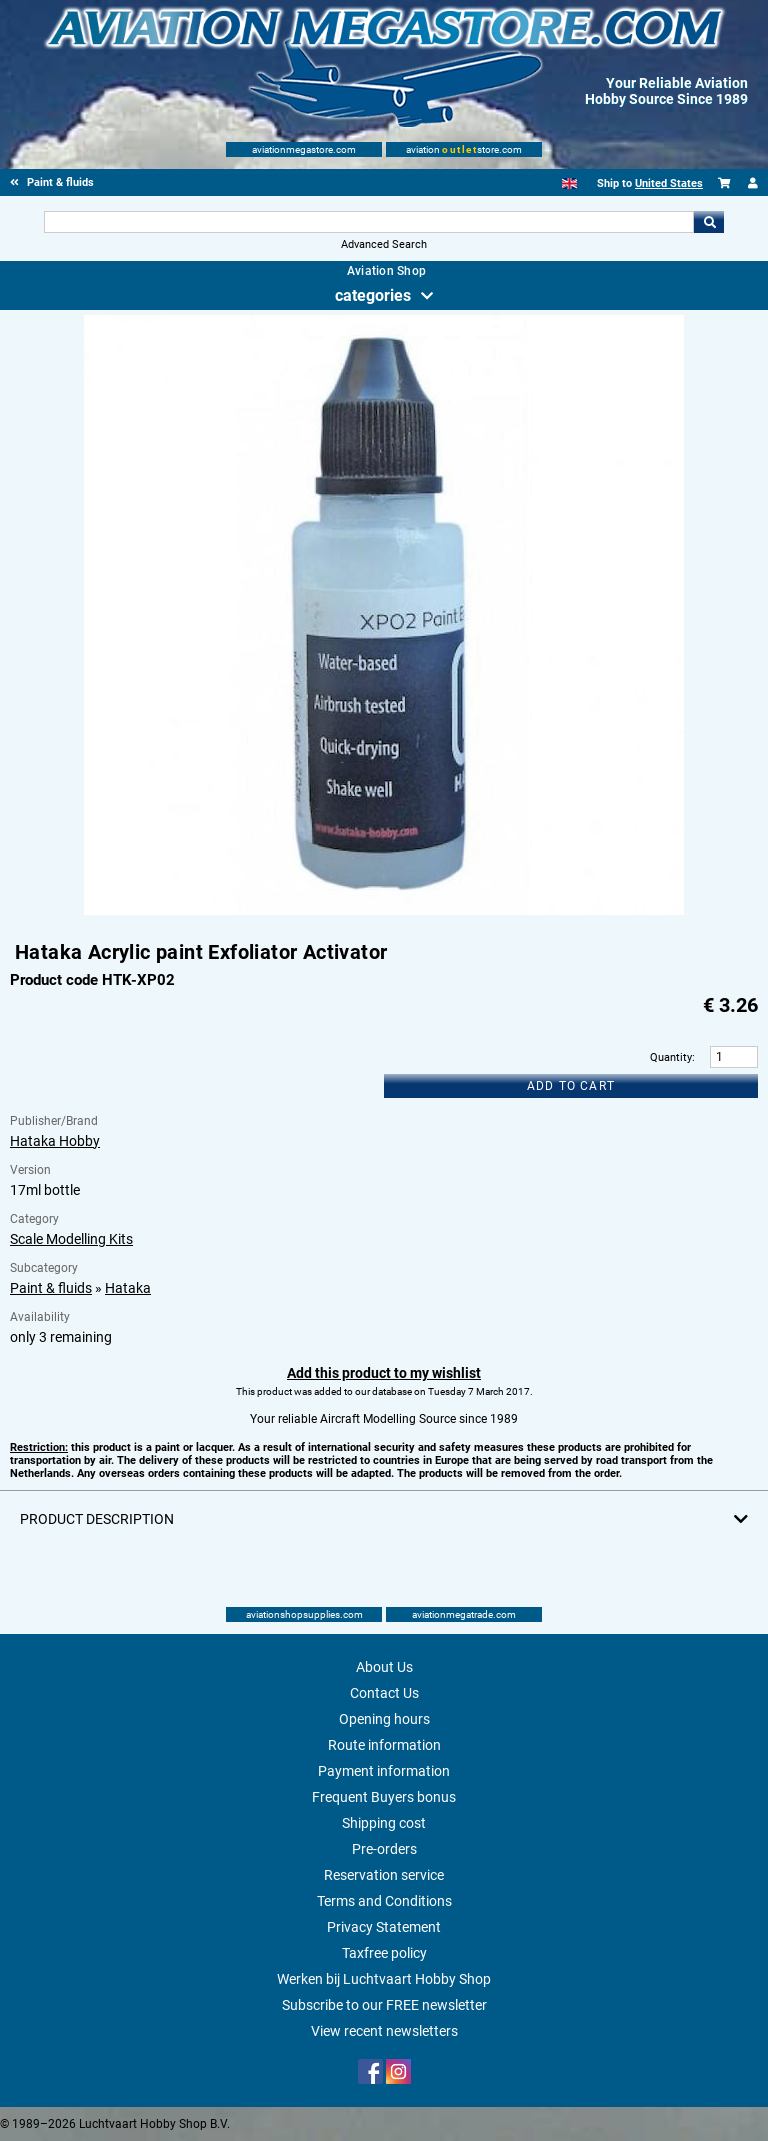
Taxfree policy (384, 1953)
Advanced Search (384, 244)
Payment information (384, 1771)
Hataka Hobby (55, 1141)
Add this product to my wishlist (384, 1373)
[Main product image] (384, 911)
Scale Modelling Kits (71, 1239)
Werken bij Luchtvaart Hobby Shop (384, 1979)
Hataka (128, 1288)
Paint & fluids (51, 1288)
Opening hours (384, 1719)
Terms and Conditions (384, 1901)
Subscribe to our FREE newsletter (384, 2005)
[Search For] (368, 222)
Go (709, 222)
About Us (384, 1667)
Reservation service (384, 1875)
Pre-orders (384, 1849)
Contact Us (384, 1693)
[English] (569, 183)
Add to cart (571, 1086)
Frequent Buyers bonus (384, 1797)
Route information (384, 1745)
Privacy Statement (384, 1927)
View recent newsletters (384, 2031)
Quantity (671, 1057)
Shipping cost (384, 1823)
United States (669, 183)
